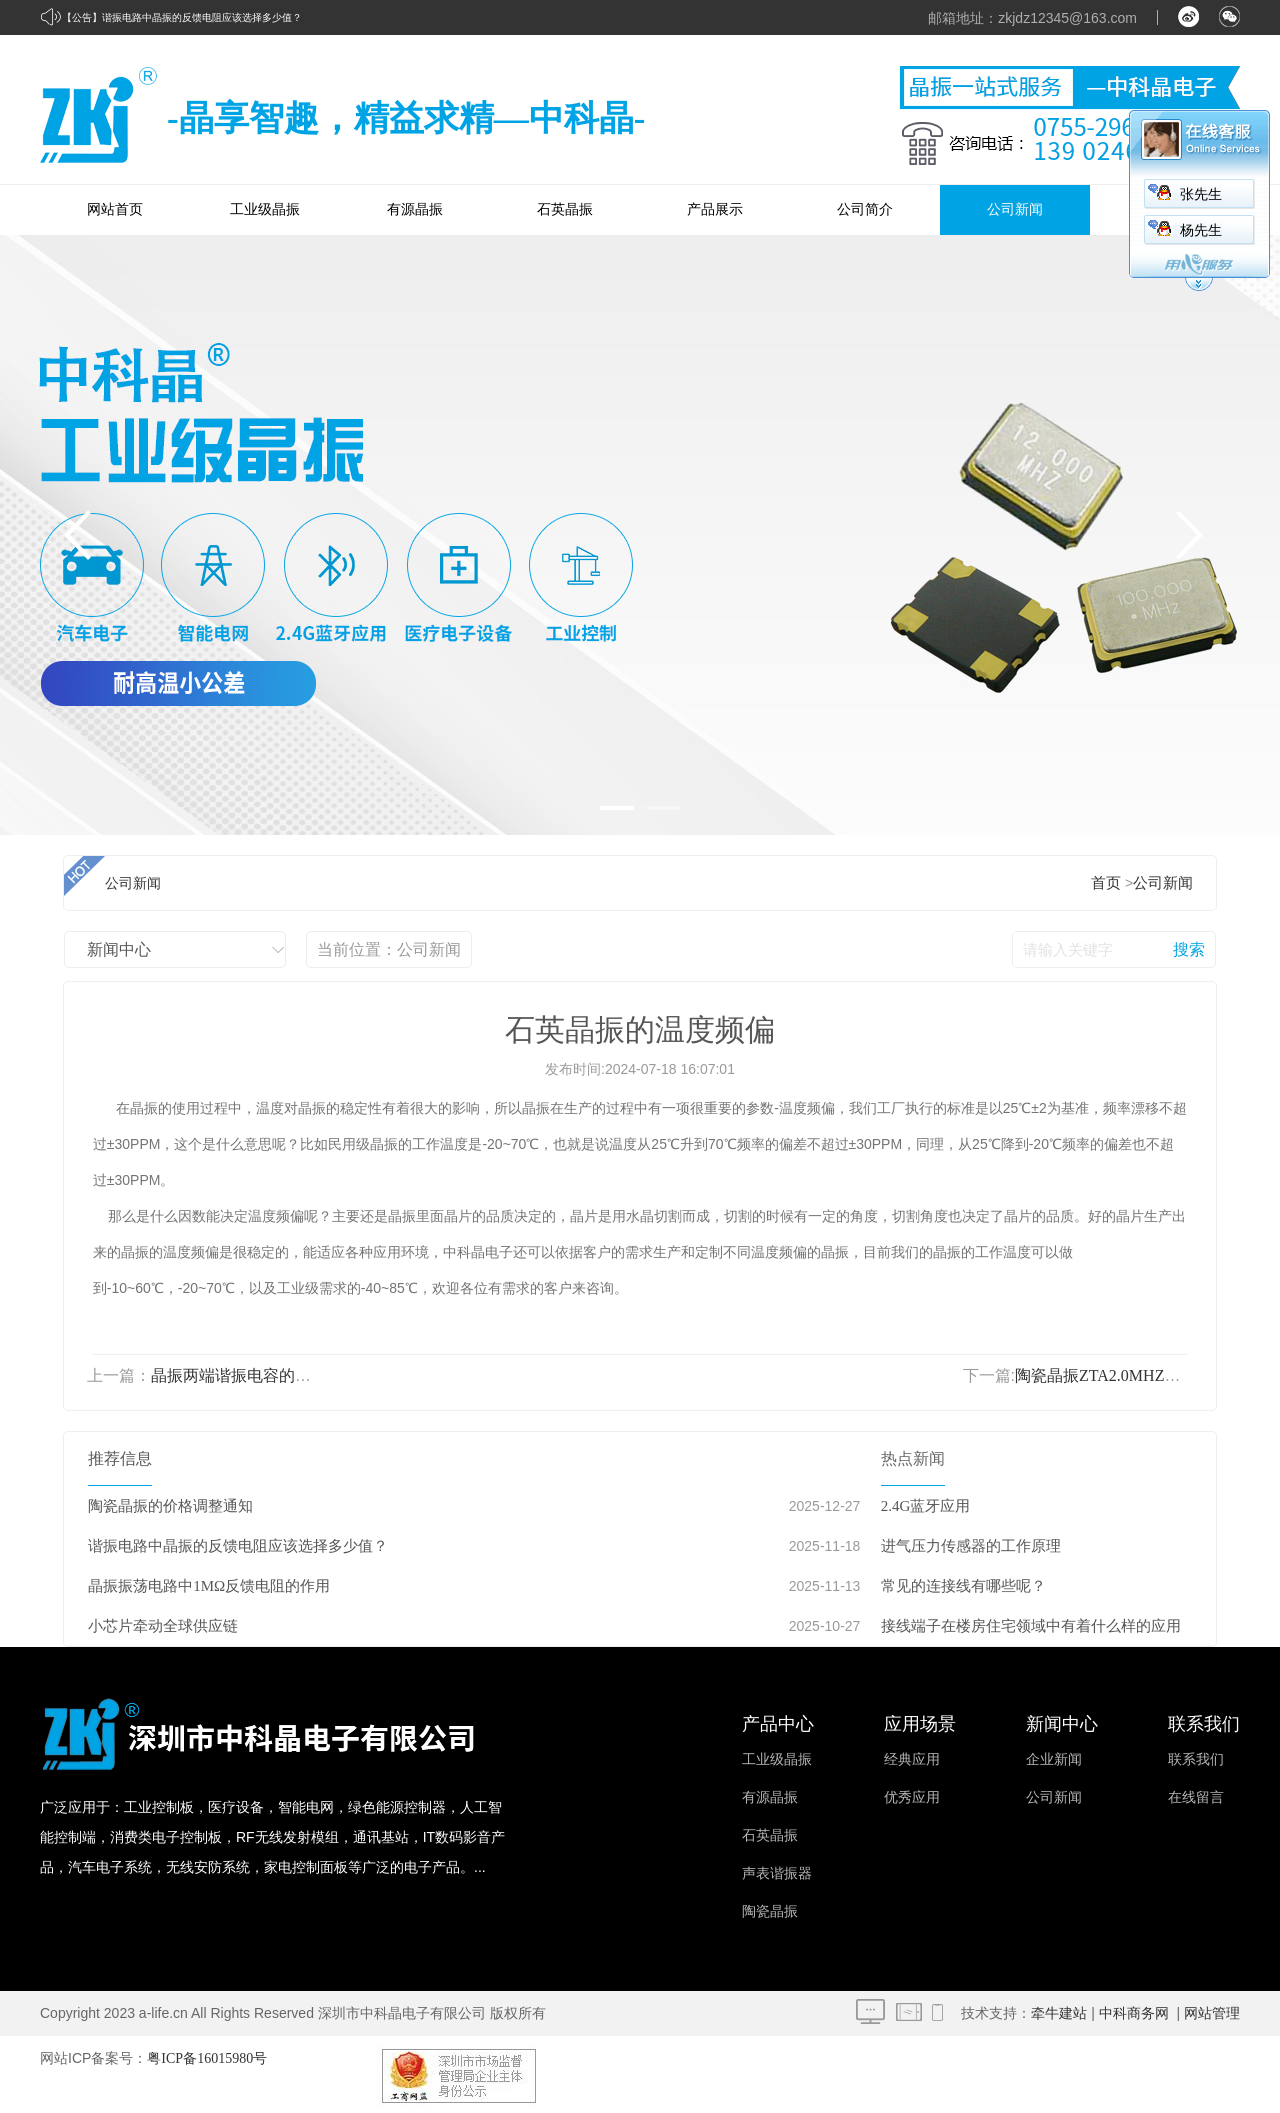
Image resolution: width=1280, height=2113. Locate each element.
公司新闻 (1015, 209)
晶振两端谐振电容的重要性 (247, 1375)
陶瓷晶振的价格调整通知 (170, 1506)
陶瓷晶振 (770, 1911)
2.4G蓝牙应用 (926, 1506)
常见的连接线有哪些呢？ (963, 1586)
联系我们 (1196, 1759)
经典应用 (912, 1759)
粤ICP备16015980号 (207, 2058)
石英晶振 (565, 209)
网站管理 (1212, 2013)
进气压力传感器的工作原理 (971, 1546)
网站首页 (115, 209)
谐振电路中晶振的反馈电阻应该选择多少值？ (202, 17)
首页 (1106, 883)
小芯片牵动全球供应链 (163, 1626)
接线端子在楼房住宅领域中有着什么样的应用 (1031, 1626)
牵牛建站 (1059, 2013)
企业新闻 (1054, 1759)
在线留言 (1196, 1797)
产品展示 (715, 209)
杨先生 (1201, 230)
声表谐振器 (777, 1873)
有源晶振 (415, 209)
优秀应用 (912, 1797)
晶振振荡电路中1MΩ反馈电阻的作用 (209, 1586)
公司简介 (865, 209)
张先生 (1201, 194)
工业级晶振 (265, 209)
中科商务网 (1134, 2013)
